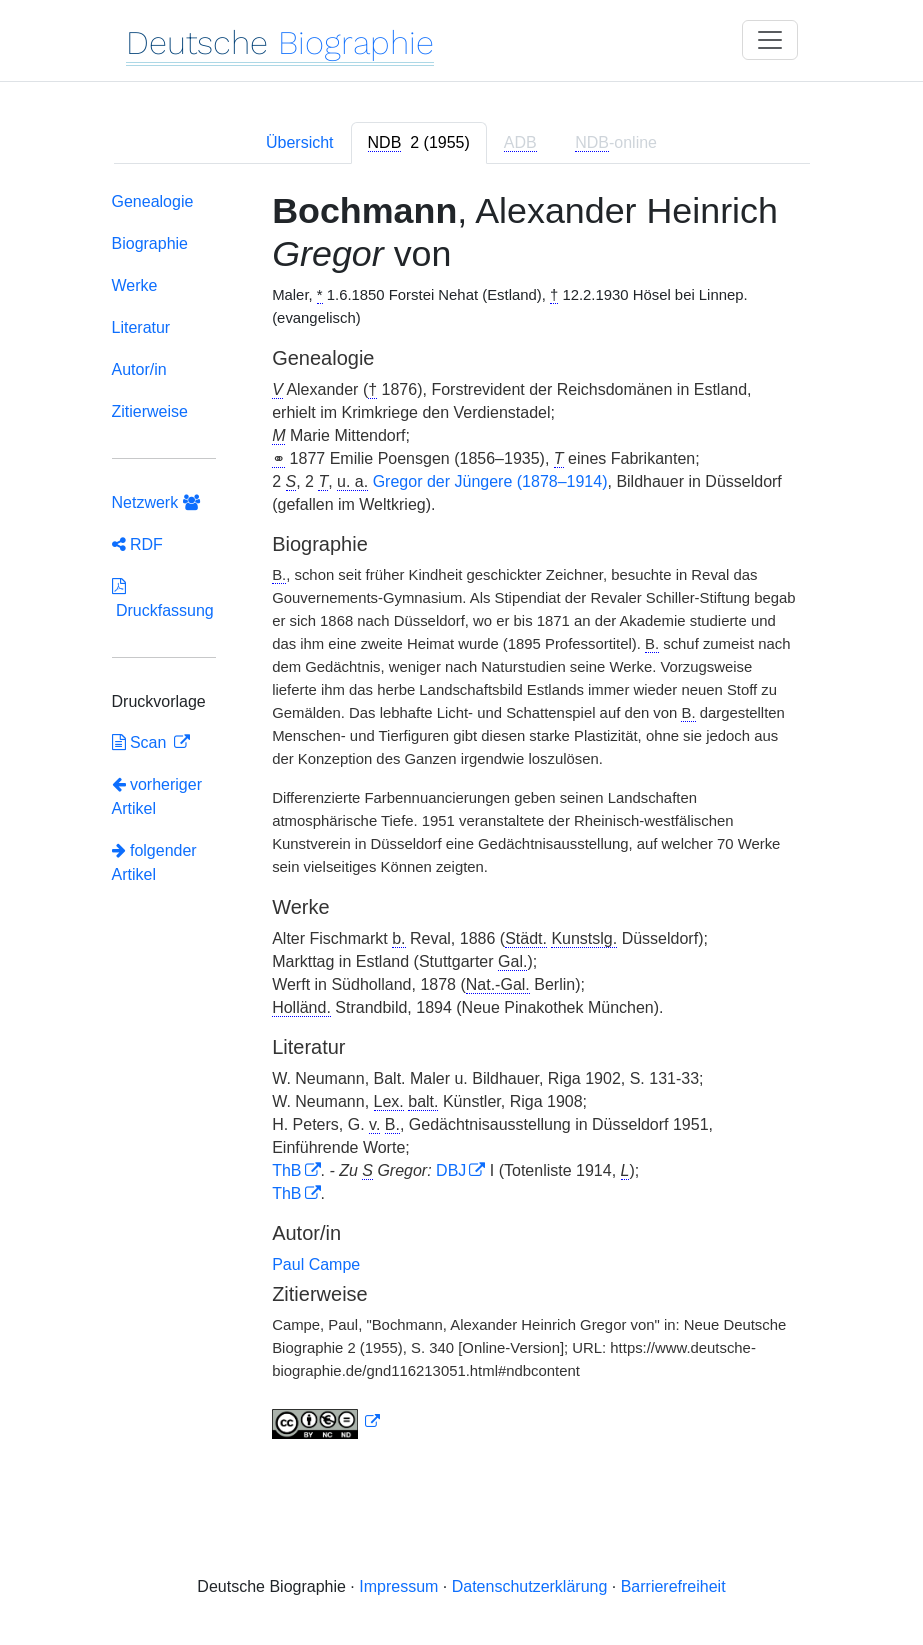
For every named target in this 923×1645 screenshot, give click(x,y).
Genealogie (153, 201)
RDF (137, 544)
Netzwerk (156, 502)
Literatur (141, 327)
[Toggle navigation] (770, 40)
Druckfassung (163, 598)
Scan (141, 742)
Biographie (150, 243)
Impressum (398, 1586)
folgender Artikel (154, 862)
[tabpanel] (462, 819)
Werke (135, 285)
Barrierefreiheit (673, 1586)
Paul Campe (316, 1264)
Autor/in (139, 369)
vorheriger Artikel (157, 796)
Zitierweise (150, 411)
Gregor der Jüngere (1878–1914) (490, 481)
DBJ (451, 1170)
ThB (286, 1170)
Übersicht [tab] (300, 142)
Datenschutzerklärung (530, 1586)
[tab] (419, 143)
